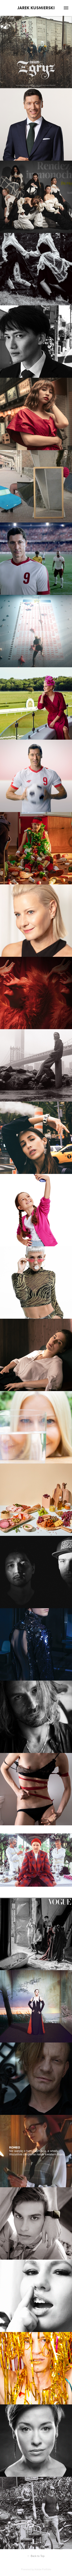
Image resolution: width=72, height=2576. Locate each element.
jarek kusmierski (36, 7)
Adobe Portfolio (42, 2569)
